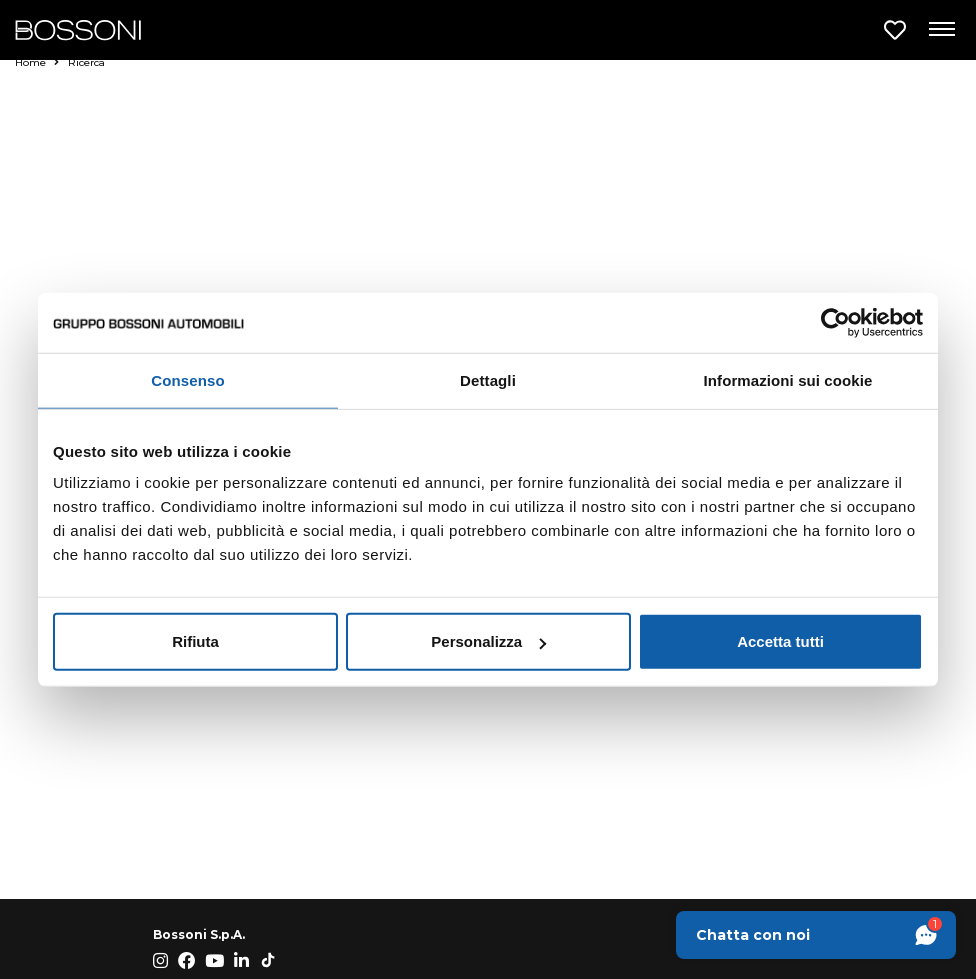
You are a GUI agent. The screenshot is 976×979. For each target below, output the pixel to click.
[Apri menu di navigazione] (941, 30)
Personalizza (488, 641)
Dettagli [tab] (488, 379)
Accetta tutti (780, 641)
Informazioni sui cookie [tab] (788, 379)
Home (37, 62)
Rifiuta (195, 641)
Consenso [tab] (187, 379)
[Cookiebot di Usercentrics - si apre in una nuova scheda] (835, 322)
